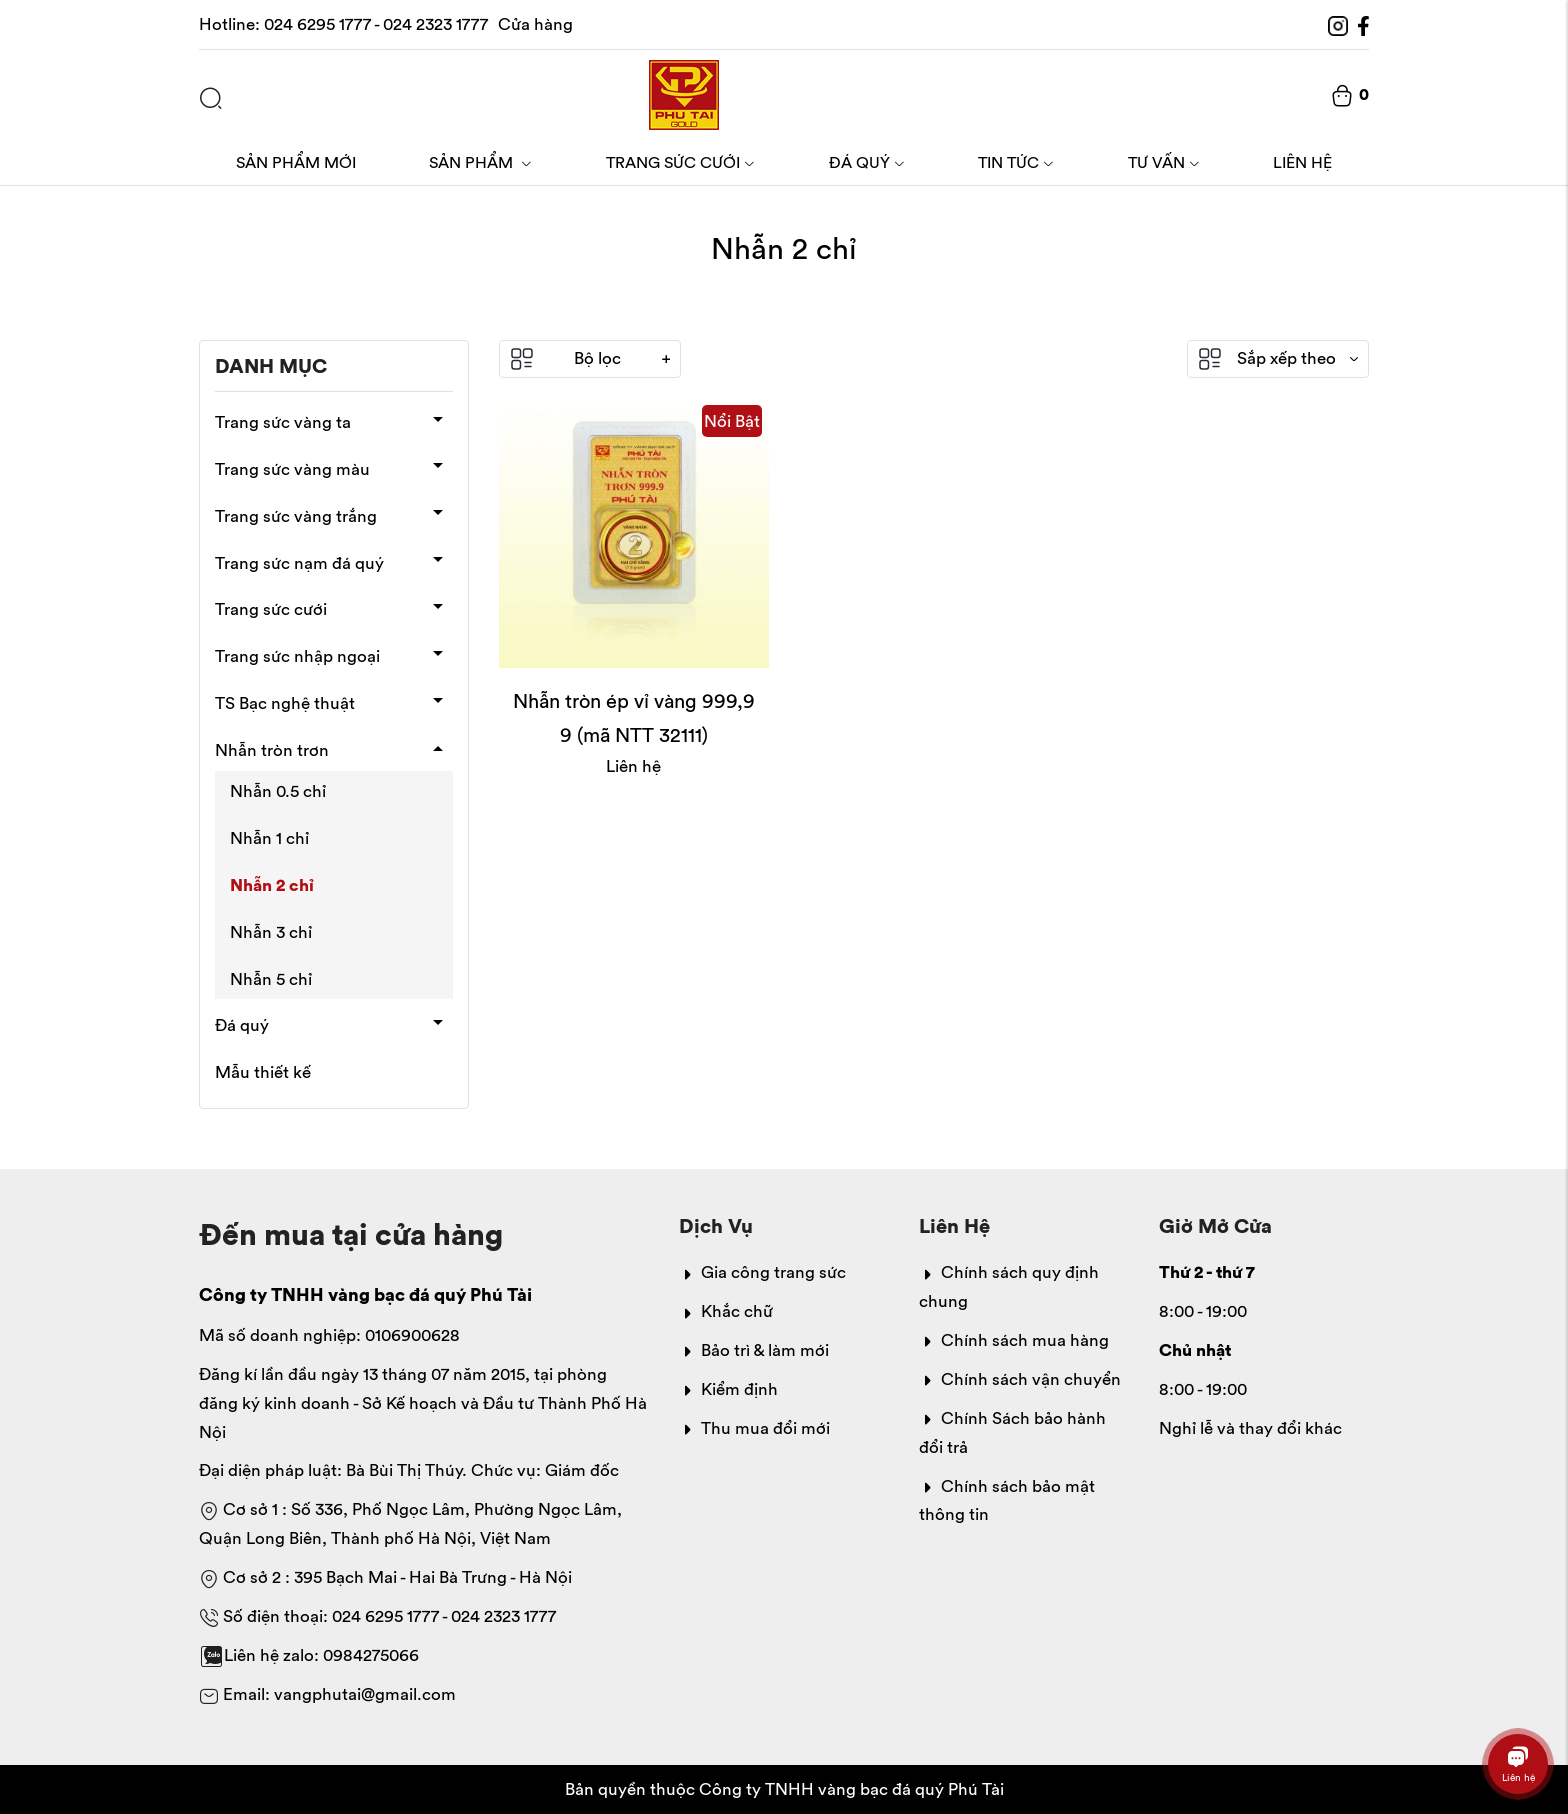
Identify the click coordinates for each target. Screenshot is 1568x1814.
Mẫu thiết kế (263, 1072)
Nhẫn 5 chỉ (271, 979)
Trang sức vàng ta (283, 422)
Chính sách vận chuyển (1020, 1379)
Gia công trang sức (762, 1272)
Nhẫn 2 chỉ (272, 885)
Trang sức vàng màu (292, 469)
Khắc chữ (726, 1311)
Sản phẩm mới (296, 162)
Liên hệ (1302, 162)
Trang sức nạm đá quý (299, 563)
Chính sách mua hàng (1014, 1340)
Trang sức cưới (680, 162)
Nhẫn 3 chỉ (271, 932)
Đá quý (867, 162)
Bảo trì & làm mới (754, 1350)
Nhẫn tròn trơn (272, 750)
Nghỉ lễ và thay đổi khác (1250, 1428)
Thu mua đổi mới (754, 1428)
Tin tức (1016, 162)
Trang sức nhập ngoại (297, 656)
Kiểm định (728, 1389)
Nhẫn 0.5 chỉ (278, 791)
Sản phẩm (480, 162)
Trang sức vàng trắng (296, 516)
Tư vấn (1164, 162)
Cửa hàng (535, 24)
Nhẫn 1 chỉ (269, 838)
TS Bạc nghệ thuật (285, 703)
